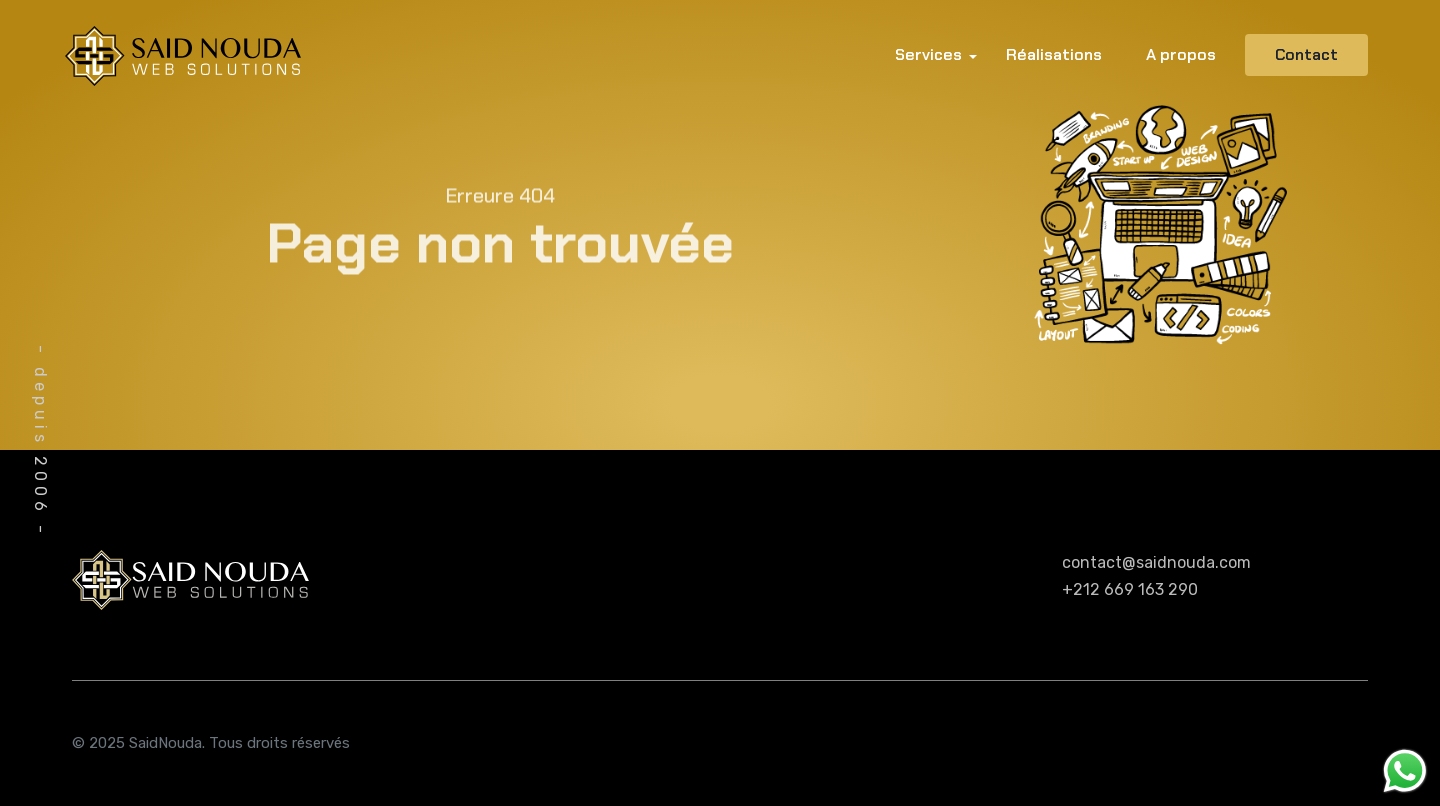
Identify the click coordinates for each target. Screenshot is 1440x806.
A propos (1181, 54)
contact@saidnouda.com (1156, 562)
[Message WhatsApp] (1405, 769)
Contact (1306, 54)
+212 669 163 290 (1130, 589)
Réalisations (1054, 54)
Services (928, 54)
